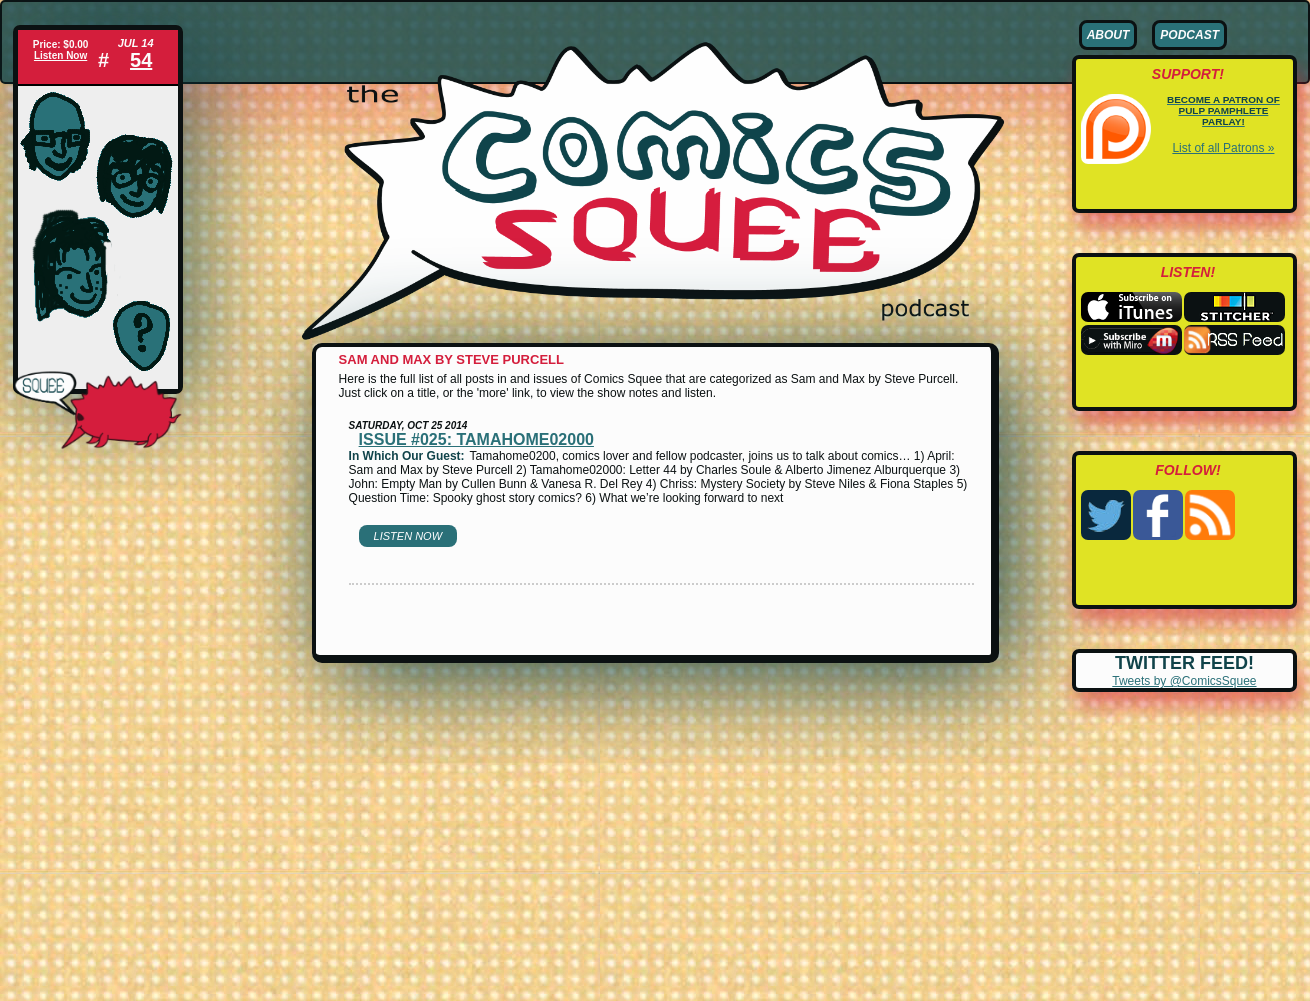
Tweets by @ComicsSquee (1184, 681)
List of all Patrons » (1223, 148)
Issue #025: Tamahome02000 (476, 439)
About (1108, 35)
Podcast (1189, 35)
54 (141, 60)
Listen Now (60, 55)
